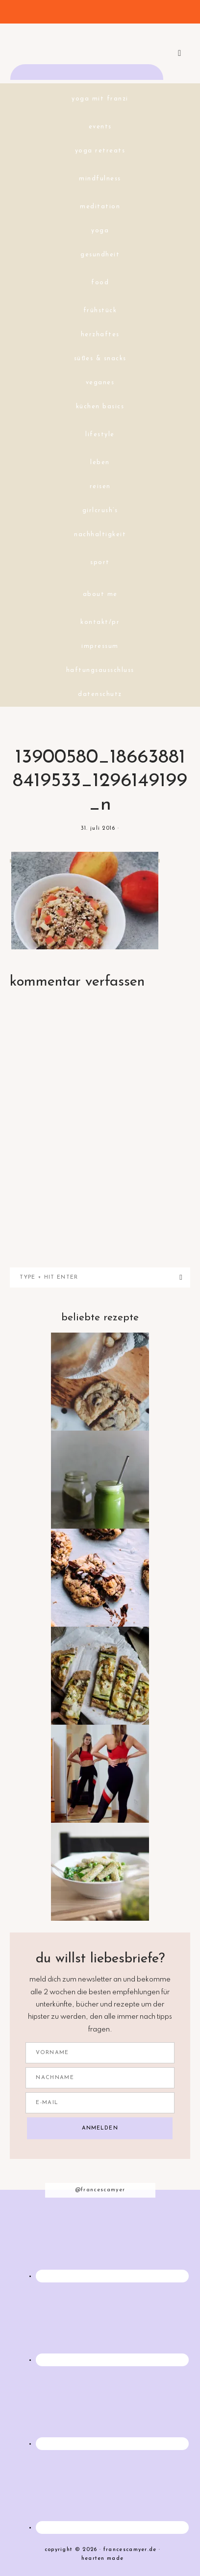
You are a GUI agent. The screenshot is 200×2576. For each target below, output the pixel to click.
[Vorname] (99, 2052)
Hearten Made (102, 2558)
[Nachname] (99, 2077)
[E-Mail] (99, 2102)
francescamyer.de (100, 46)
